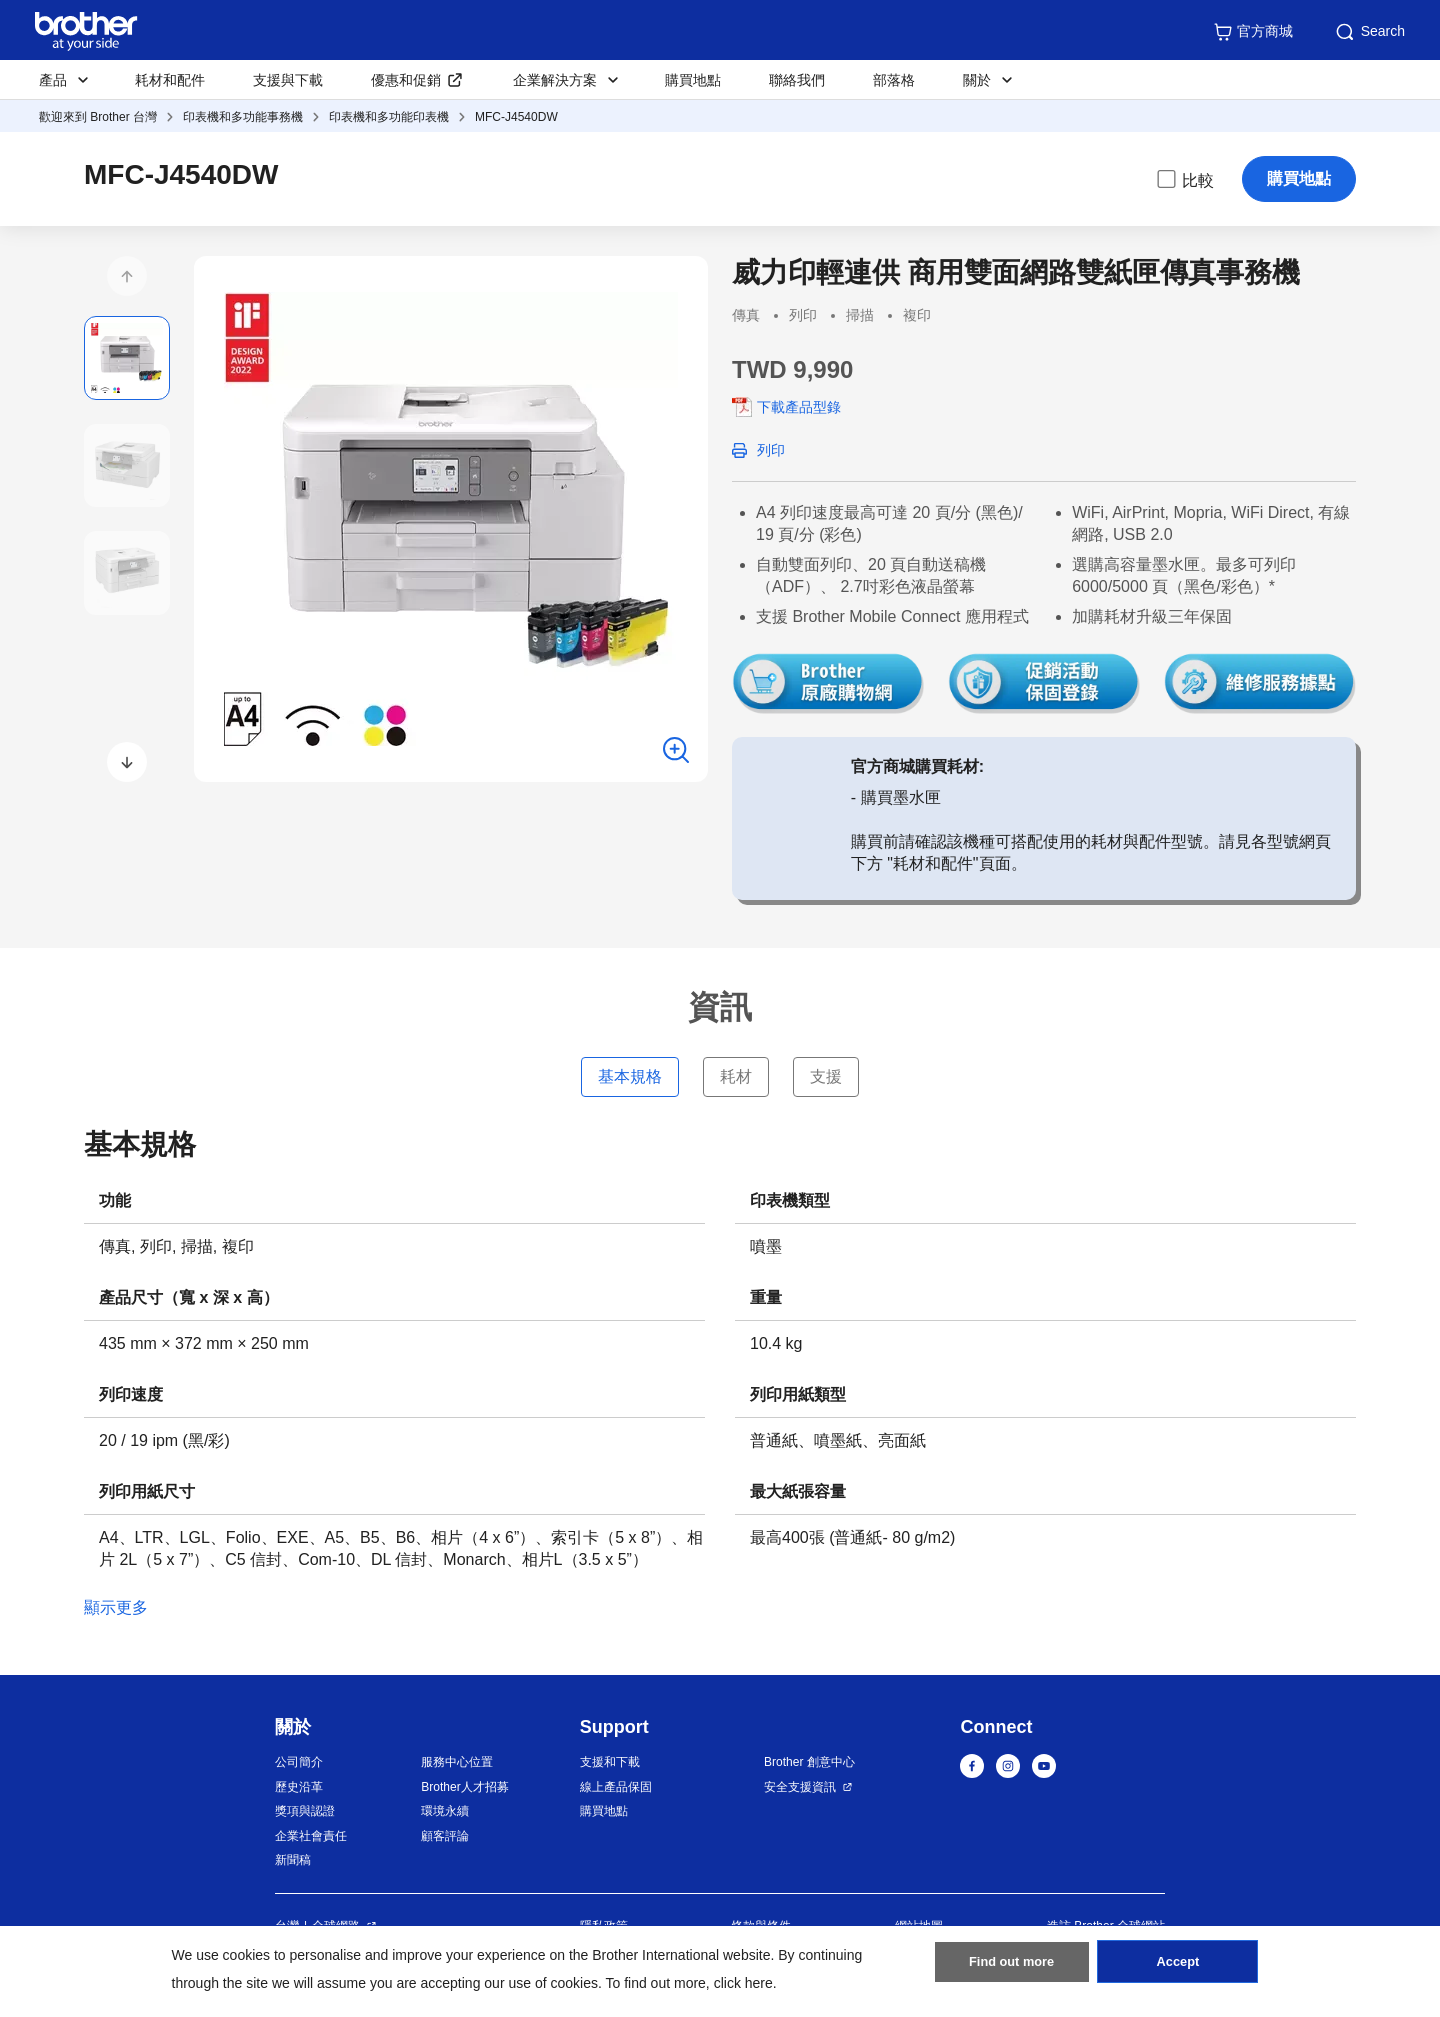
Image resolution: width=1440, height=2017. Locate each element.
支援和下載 (610, 1762)
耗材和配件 (170, 80)
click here (743, 1983)
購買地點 (693, 80)
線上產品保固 (616, 1787)
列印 (771, 450)
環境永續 (445, 1811)
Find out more (1012, 1968)
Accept (1178, 1968)
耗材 (736, 1076)
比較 (1184, 179)
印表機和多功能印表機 (389, 117)
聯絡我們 (797, 80)
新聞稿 (293, 1860)
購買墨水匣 (901, 797)
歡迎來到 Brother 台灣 (98, 117)
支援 (826, 1076)
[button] (127, 276)
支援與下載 (288, 80)
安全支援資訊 (800, 1787)
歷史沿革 (299, 1787)
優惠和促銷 (406, 80)
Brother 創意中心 (809, 1762)
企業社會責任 (311, 1836)
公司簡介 (299, 1762)
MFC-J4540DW (516, 117)
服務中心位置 (457, 1762)
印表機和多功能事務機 (243, 117)
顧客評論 (445, 1836)
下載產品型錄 (799, 407)
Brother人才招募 (464, 1787)
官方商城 (1253, 32)
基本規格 (630, 1076)
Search (1369, 32)
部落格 (894, 80)
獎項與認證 (305, 1811)
